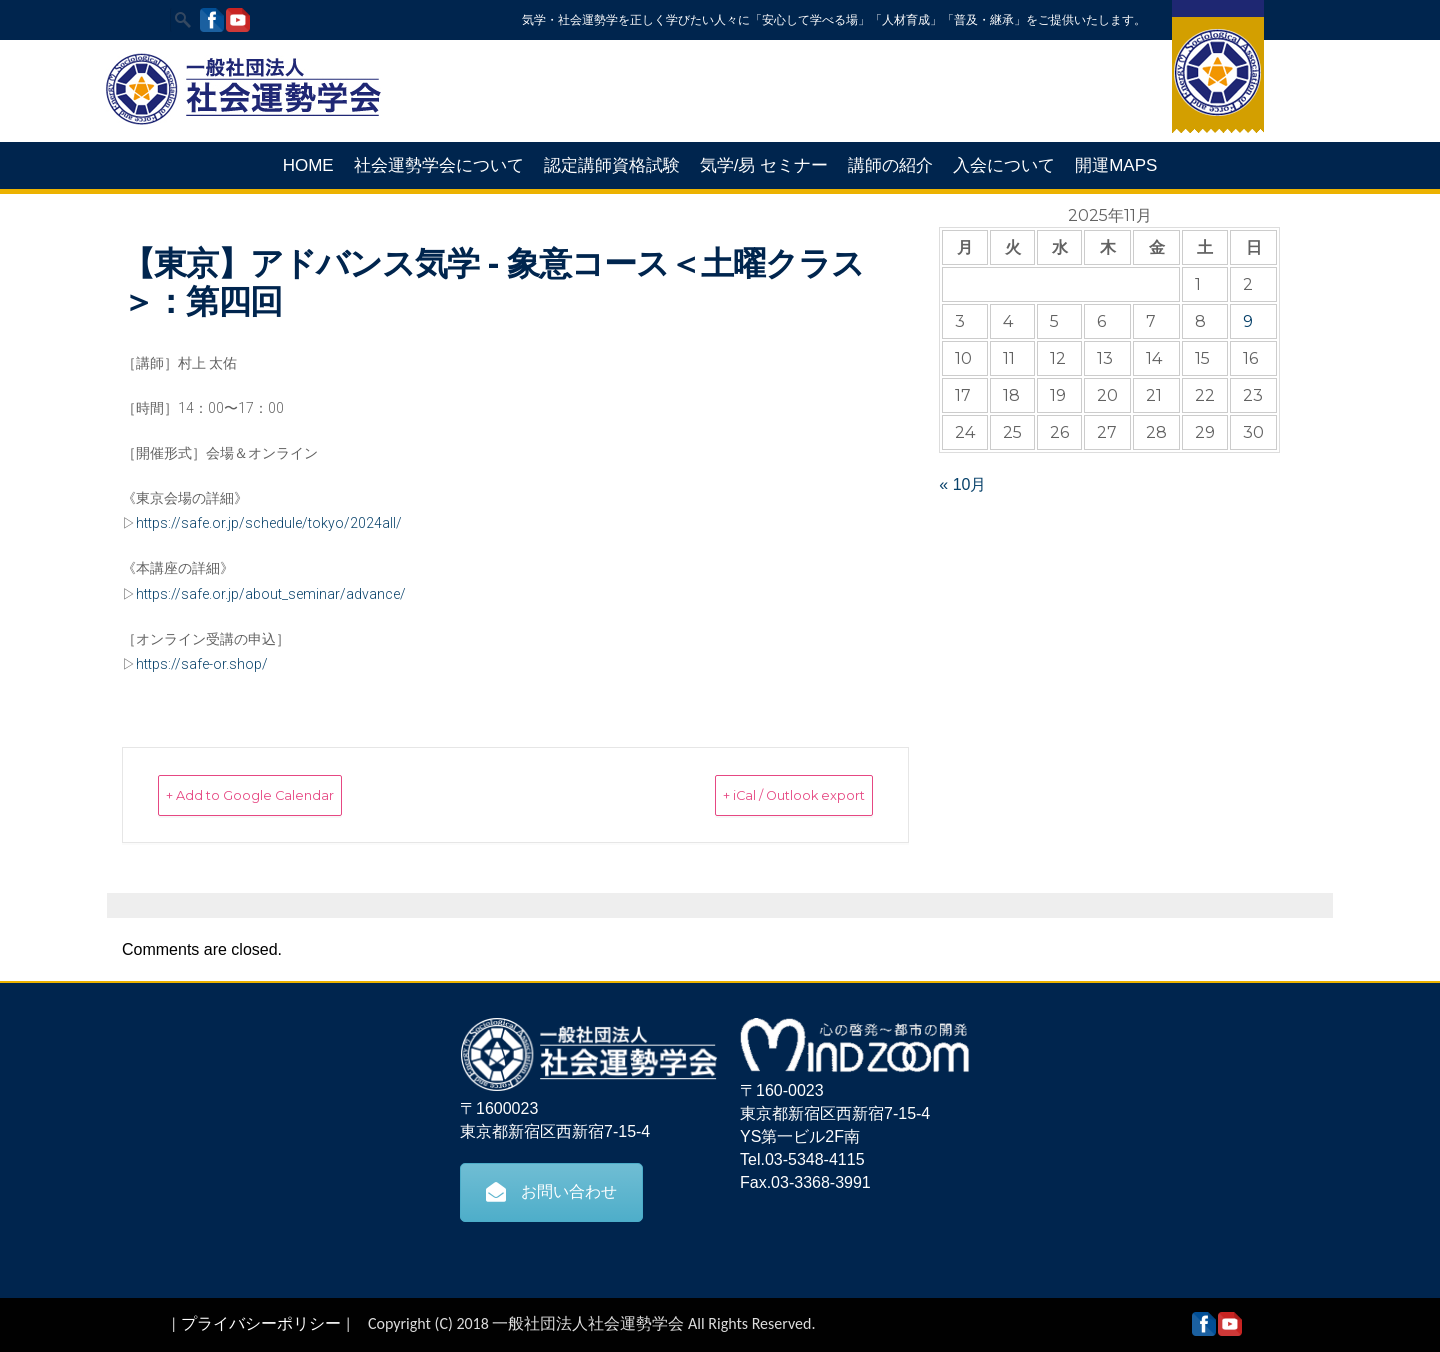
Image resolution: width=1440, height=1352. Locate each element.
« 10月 (962, 484)
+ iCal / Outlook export (759, 794)
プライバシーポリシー (261, 1322)
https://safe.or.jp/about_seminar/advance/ (271, 594)
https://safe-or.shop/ (202, 664)
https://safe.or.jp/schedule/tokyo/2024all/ (269, 523)
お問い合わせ (551, 1191)
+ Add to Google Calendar (285, 794)
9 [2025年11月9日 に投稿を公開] (1248, 321)
